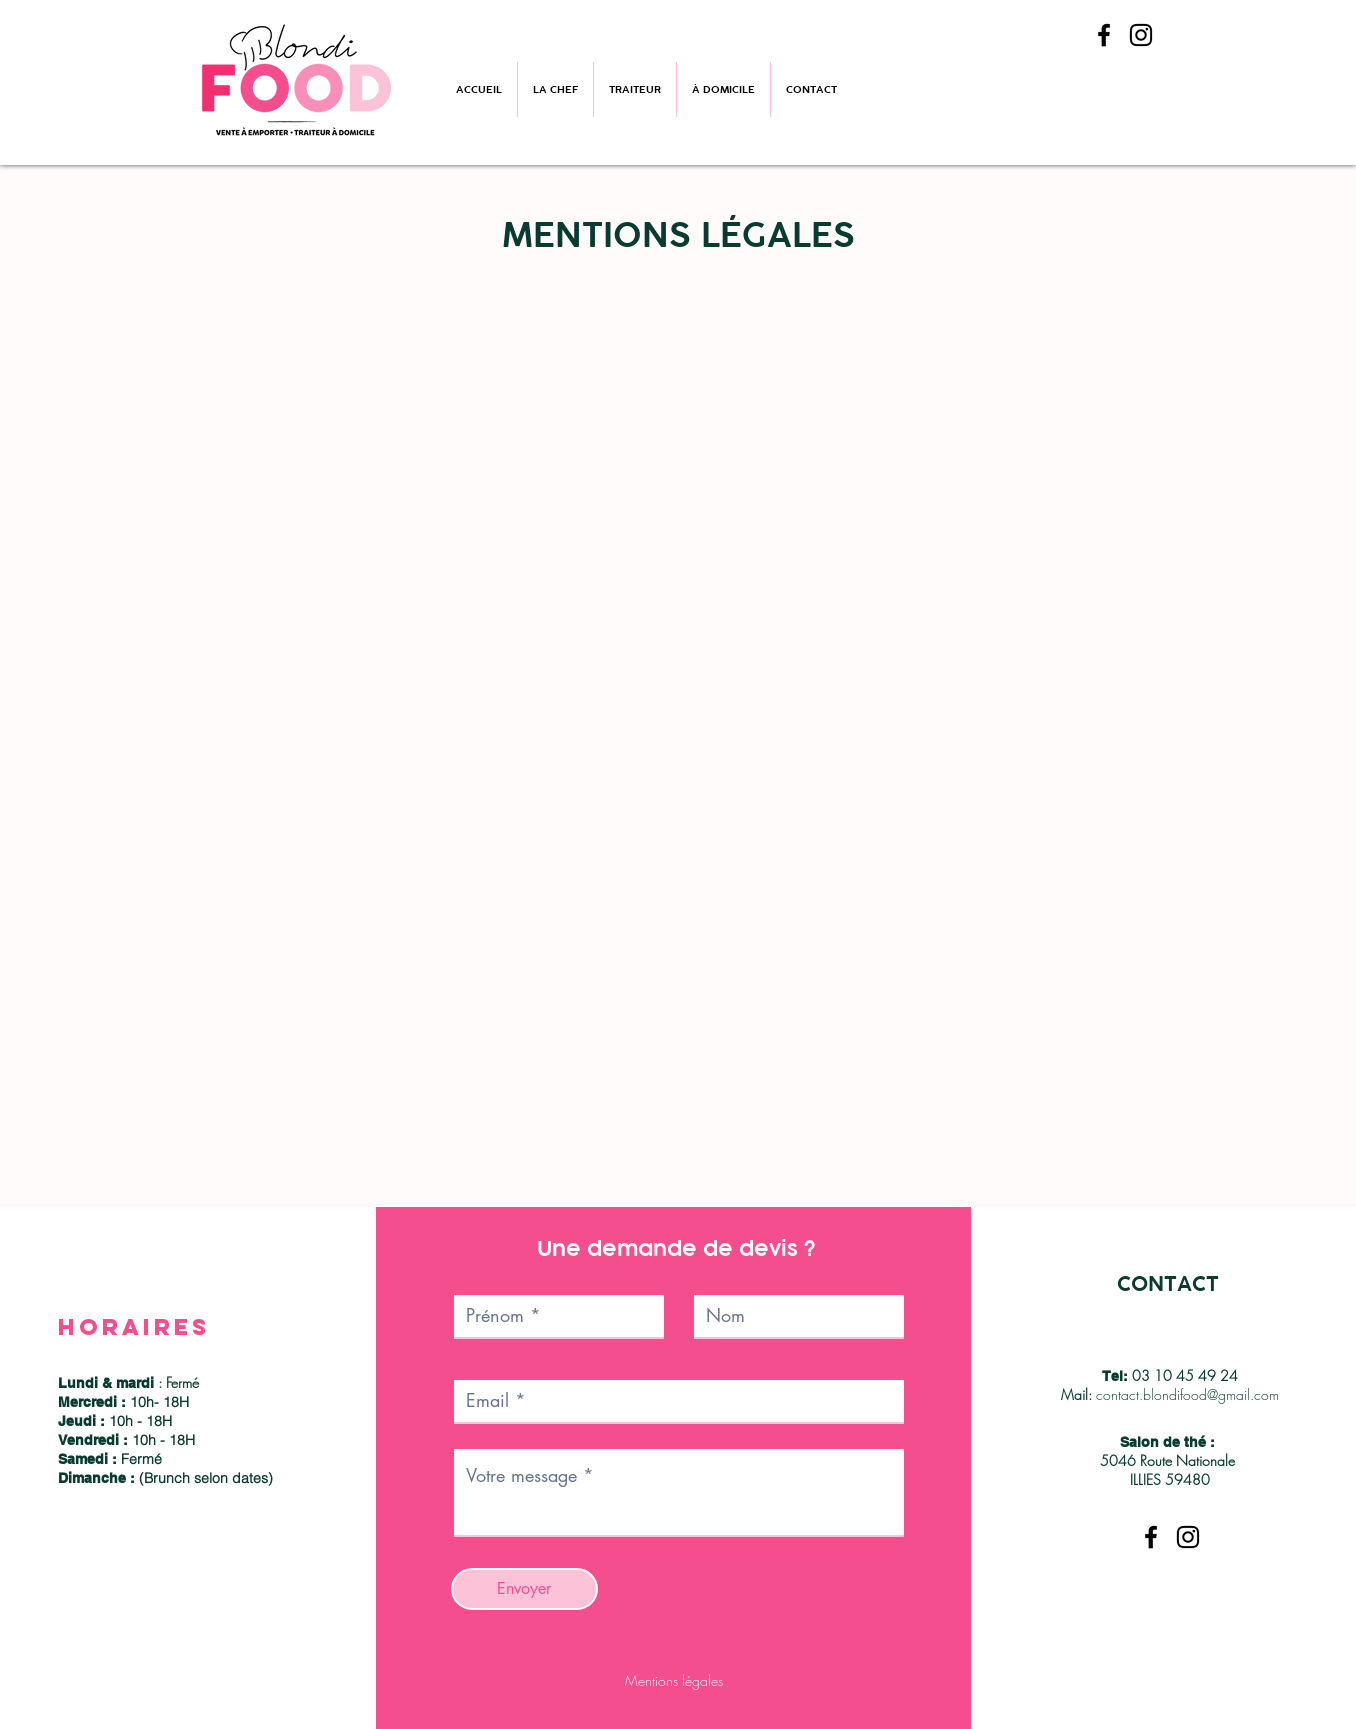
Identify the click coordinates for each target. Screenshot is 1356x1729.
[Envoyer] (524, 1589)
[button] (635, 89)
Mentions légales (674, 1680)
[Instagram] (1141, 35)
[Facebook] (1104, 35)
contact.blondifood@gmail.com (1187, 1394)
